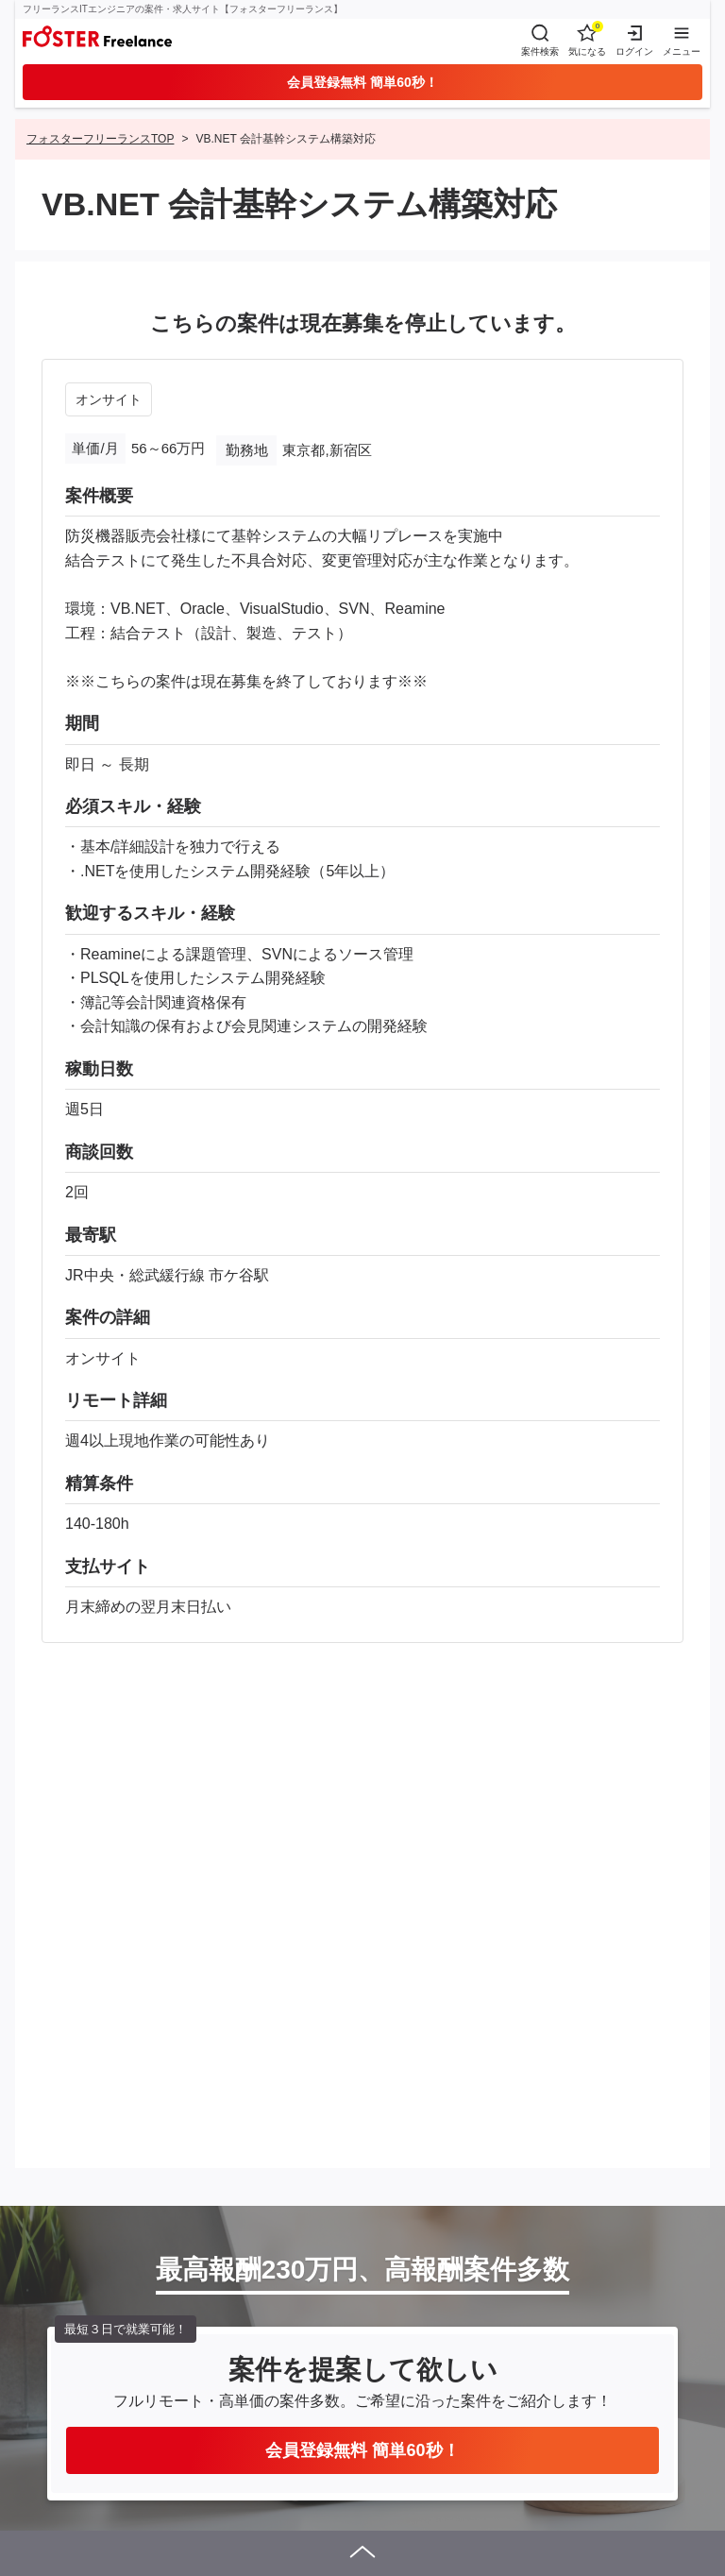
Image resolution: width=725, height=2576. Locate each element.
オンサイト (109, 399)
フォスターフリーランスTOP (100, 138)
